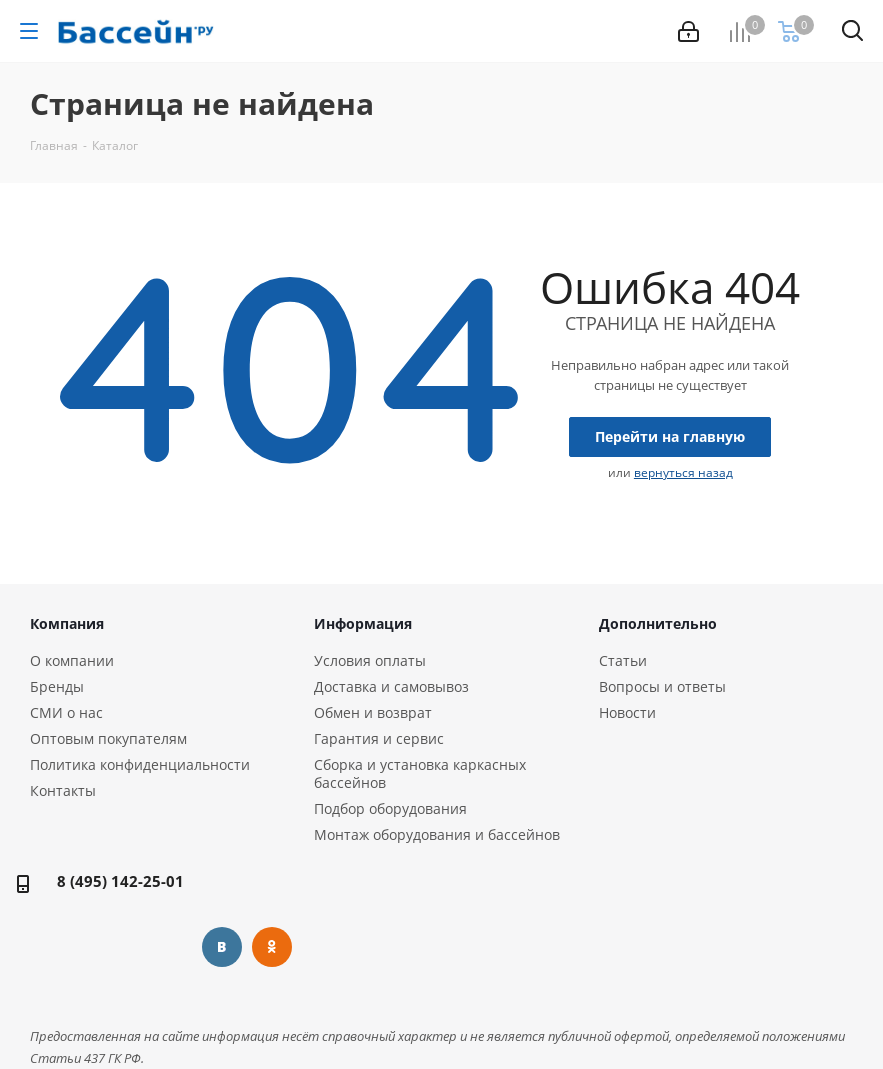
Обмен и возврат (373, 712)
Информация (363, 623)
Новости (627, 712)
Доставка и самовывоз (391, 686)
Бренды (57, 686)
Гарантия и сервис (379, 738)
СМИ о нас (66, 712)
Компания (67, 623)
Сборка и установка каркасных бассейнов (420, 773)
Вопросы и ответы (662, 686)
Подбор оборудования (390, 808)
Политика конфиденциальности (140, 764)
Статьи (623, 660)
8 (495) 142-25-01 (120, 881)
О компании (72, 660)
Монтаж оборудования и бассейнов (437, 834)
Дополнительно (658, 623)
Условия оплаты (370, 660)
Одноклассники (272, 947)
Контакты (63, 790)
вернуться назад (683, 472)
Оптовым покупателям (108, 738)
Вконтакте (222, 947)
